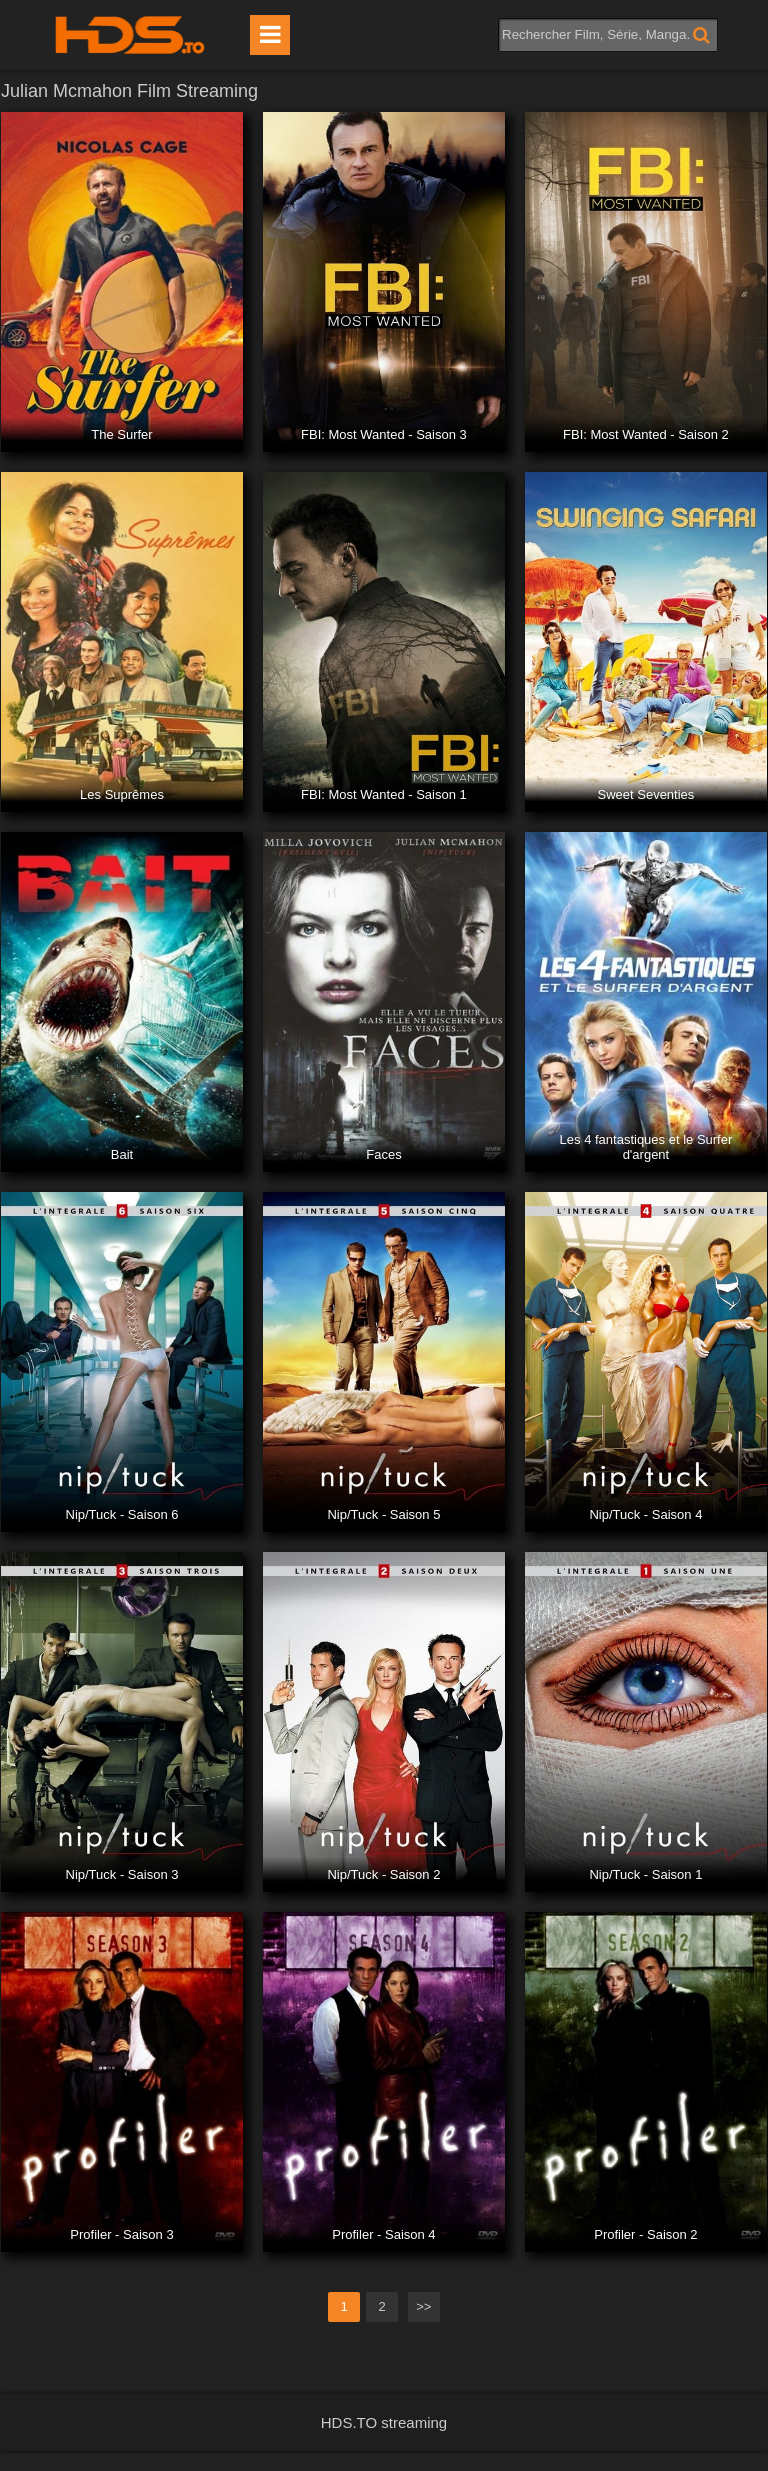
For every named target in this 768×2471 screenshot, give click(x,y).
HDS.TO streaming (384, 2422)
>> (423, 2306)
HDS (130, 35)
